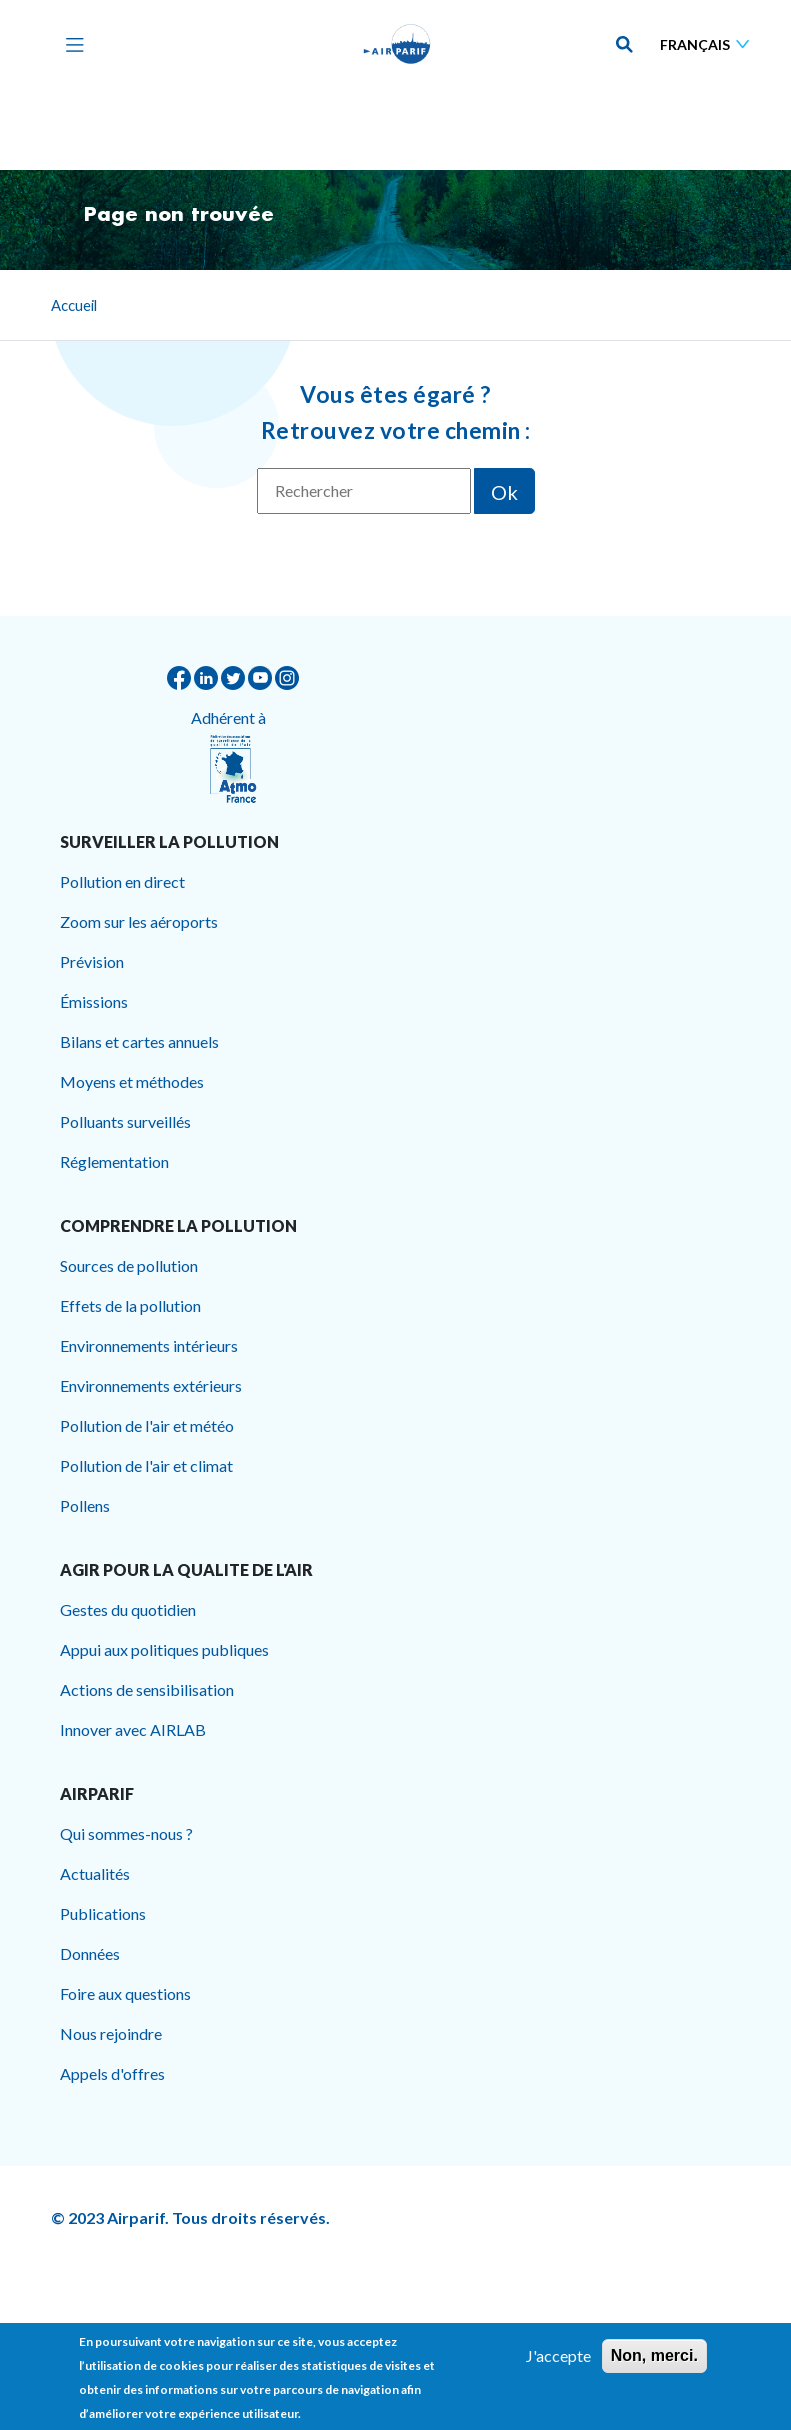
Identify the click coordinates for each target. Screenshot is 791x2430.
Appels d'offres (112, 2073)
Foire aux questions (125, 1993)
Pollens (85, 1505)
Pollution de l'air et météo (147, 1425)
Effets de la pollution (130, 1305)
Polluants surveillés (125, 1121)
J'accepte (558, 2362)
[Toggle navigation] (70, 44)
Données (90, 1953)
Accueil (74, 305)
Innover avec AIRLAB (133, 1729)
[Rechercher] (364, 491)
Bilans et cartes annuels (139, 1041)
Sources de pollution (129, 1265)
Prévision (92, 961)
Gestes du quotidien (128, 1609)
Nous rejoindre (111, 2033)
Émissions (94, 1001)
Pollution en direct (122, 881)
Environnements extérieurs (151, 1385)
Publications (103, 1913)
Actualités (95, 1873)
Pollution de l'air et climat (146, 1465)
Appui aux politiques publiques (164, 1649)
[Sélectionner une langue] (709, 44)
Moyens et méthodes (132, 1081)
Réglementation (114, 1161)
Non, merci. (654, 2362)
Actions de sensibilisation (147, 1689)
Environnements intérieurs (149, 1345)
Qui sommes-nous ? (126, 1833)
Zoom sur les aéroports (139, 921)
